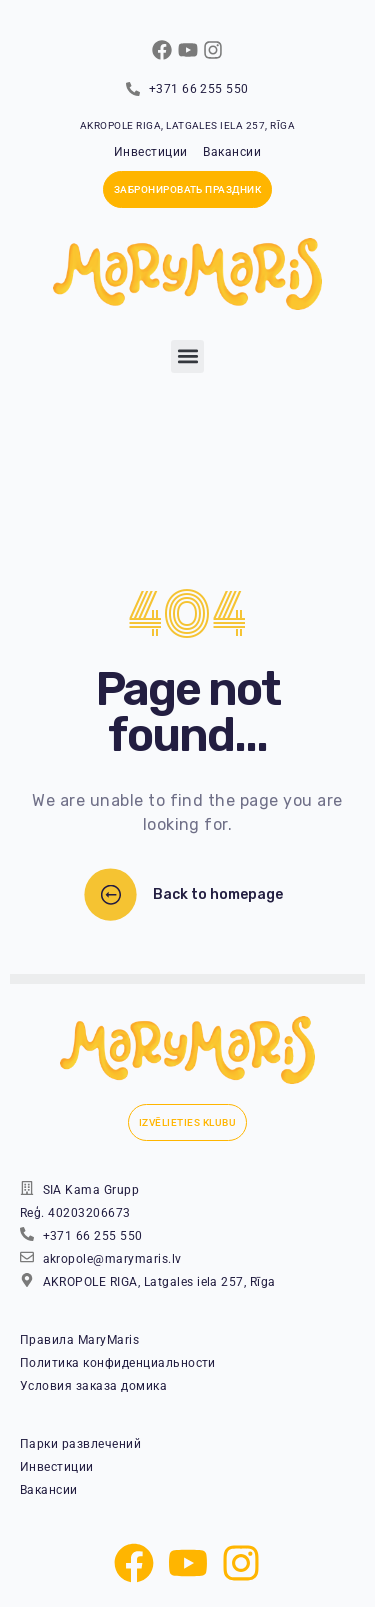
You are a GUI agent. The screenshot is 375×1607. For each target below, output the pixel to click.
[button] (187, 356)
